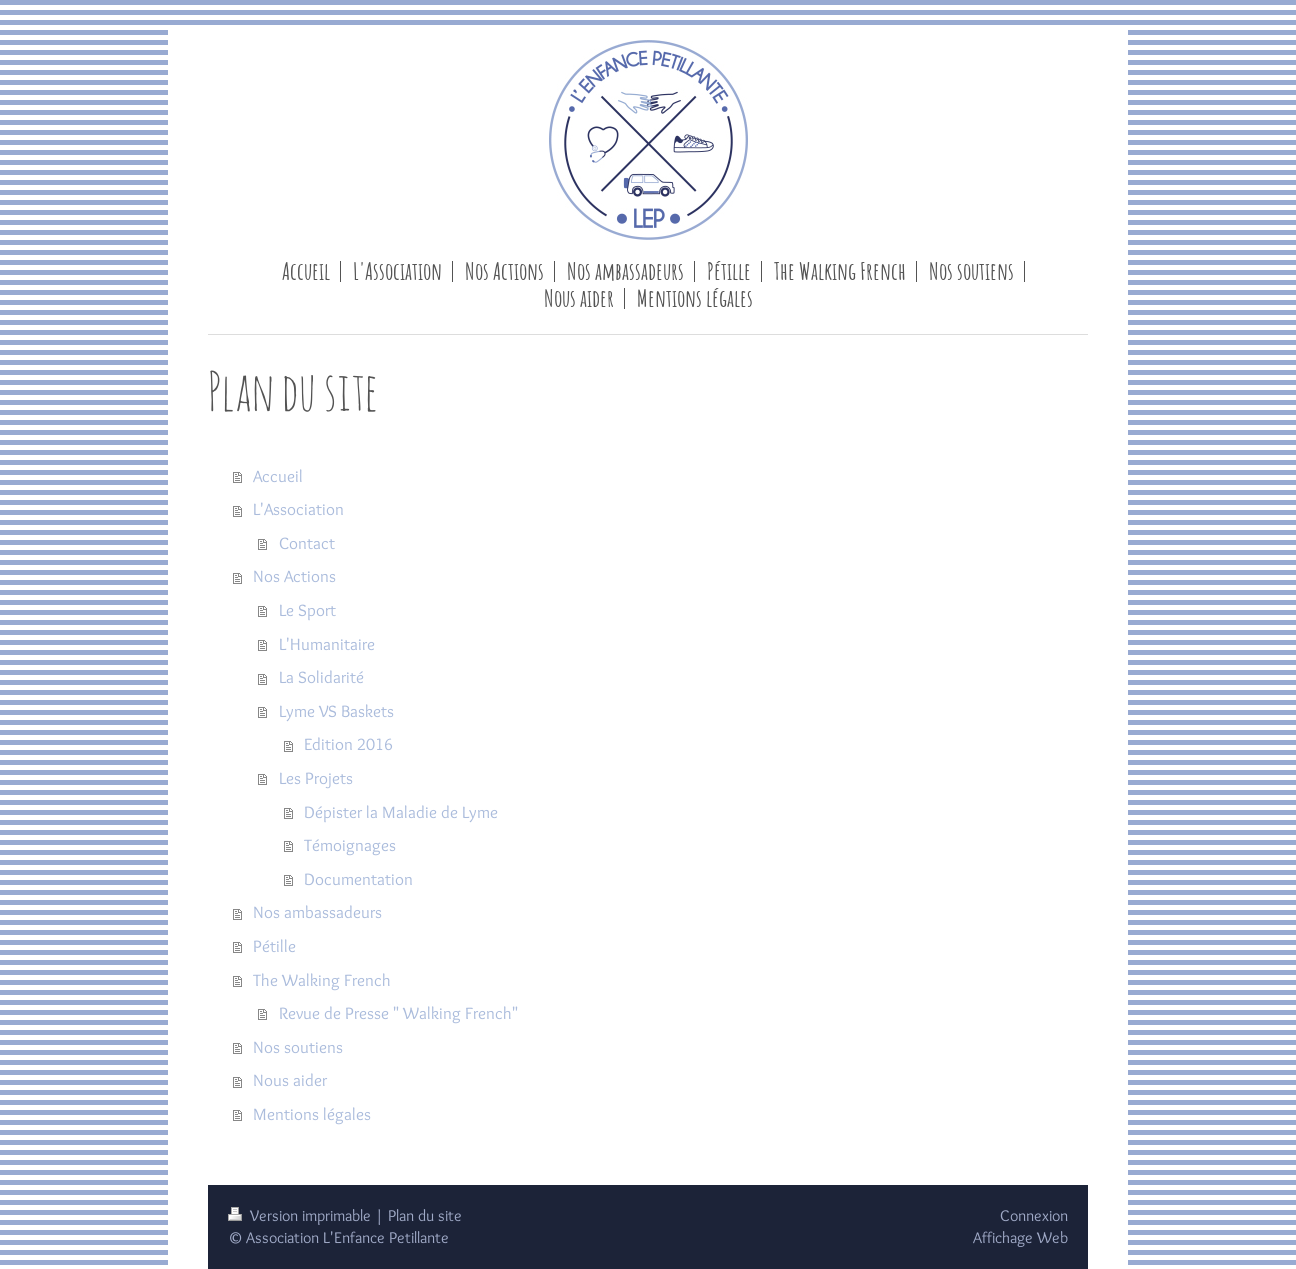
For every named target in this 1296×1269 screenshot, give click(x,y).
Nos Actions (294, 576)
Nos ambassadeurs (317, 912)
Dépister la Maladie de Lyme (401, 812)
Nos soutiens (298, 1047)
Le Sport (307, 610)
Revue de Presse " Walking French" (398, 1013)
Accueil (278, 476)
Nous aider (290, 1080)
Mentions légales (312, 1114)
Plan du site (425, 1215)
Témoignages (350, 845)
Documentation (358, 879)
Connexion (1034, 1215)
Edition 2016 (348, 744)
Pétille (274, 946)
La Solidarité (321, 677)
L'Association (298, 509)
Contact (307, 543)
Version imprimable (301, 1215)
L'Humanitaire (327, 644)
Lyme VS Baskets (336, 711)
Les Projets (316, 778)
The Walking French (322, 980)
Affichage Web (1020, 1237)
